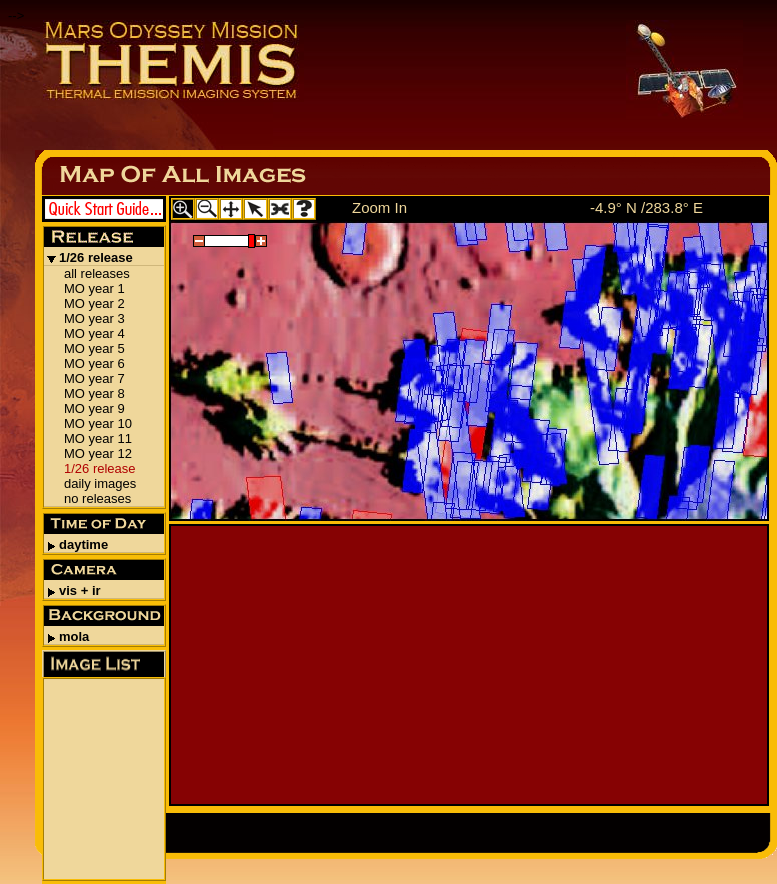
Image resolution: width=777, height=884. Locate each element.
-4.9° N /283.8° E (646, 207)
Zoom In (379, 207)
